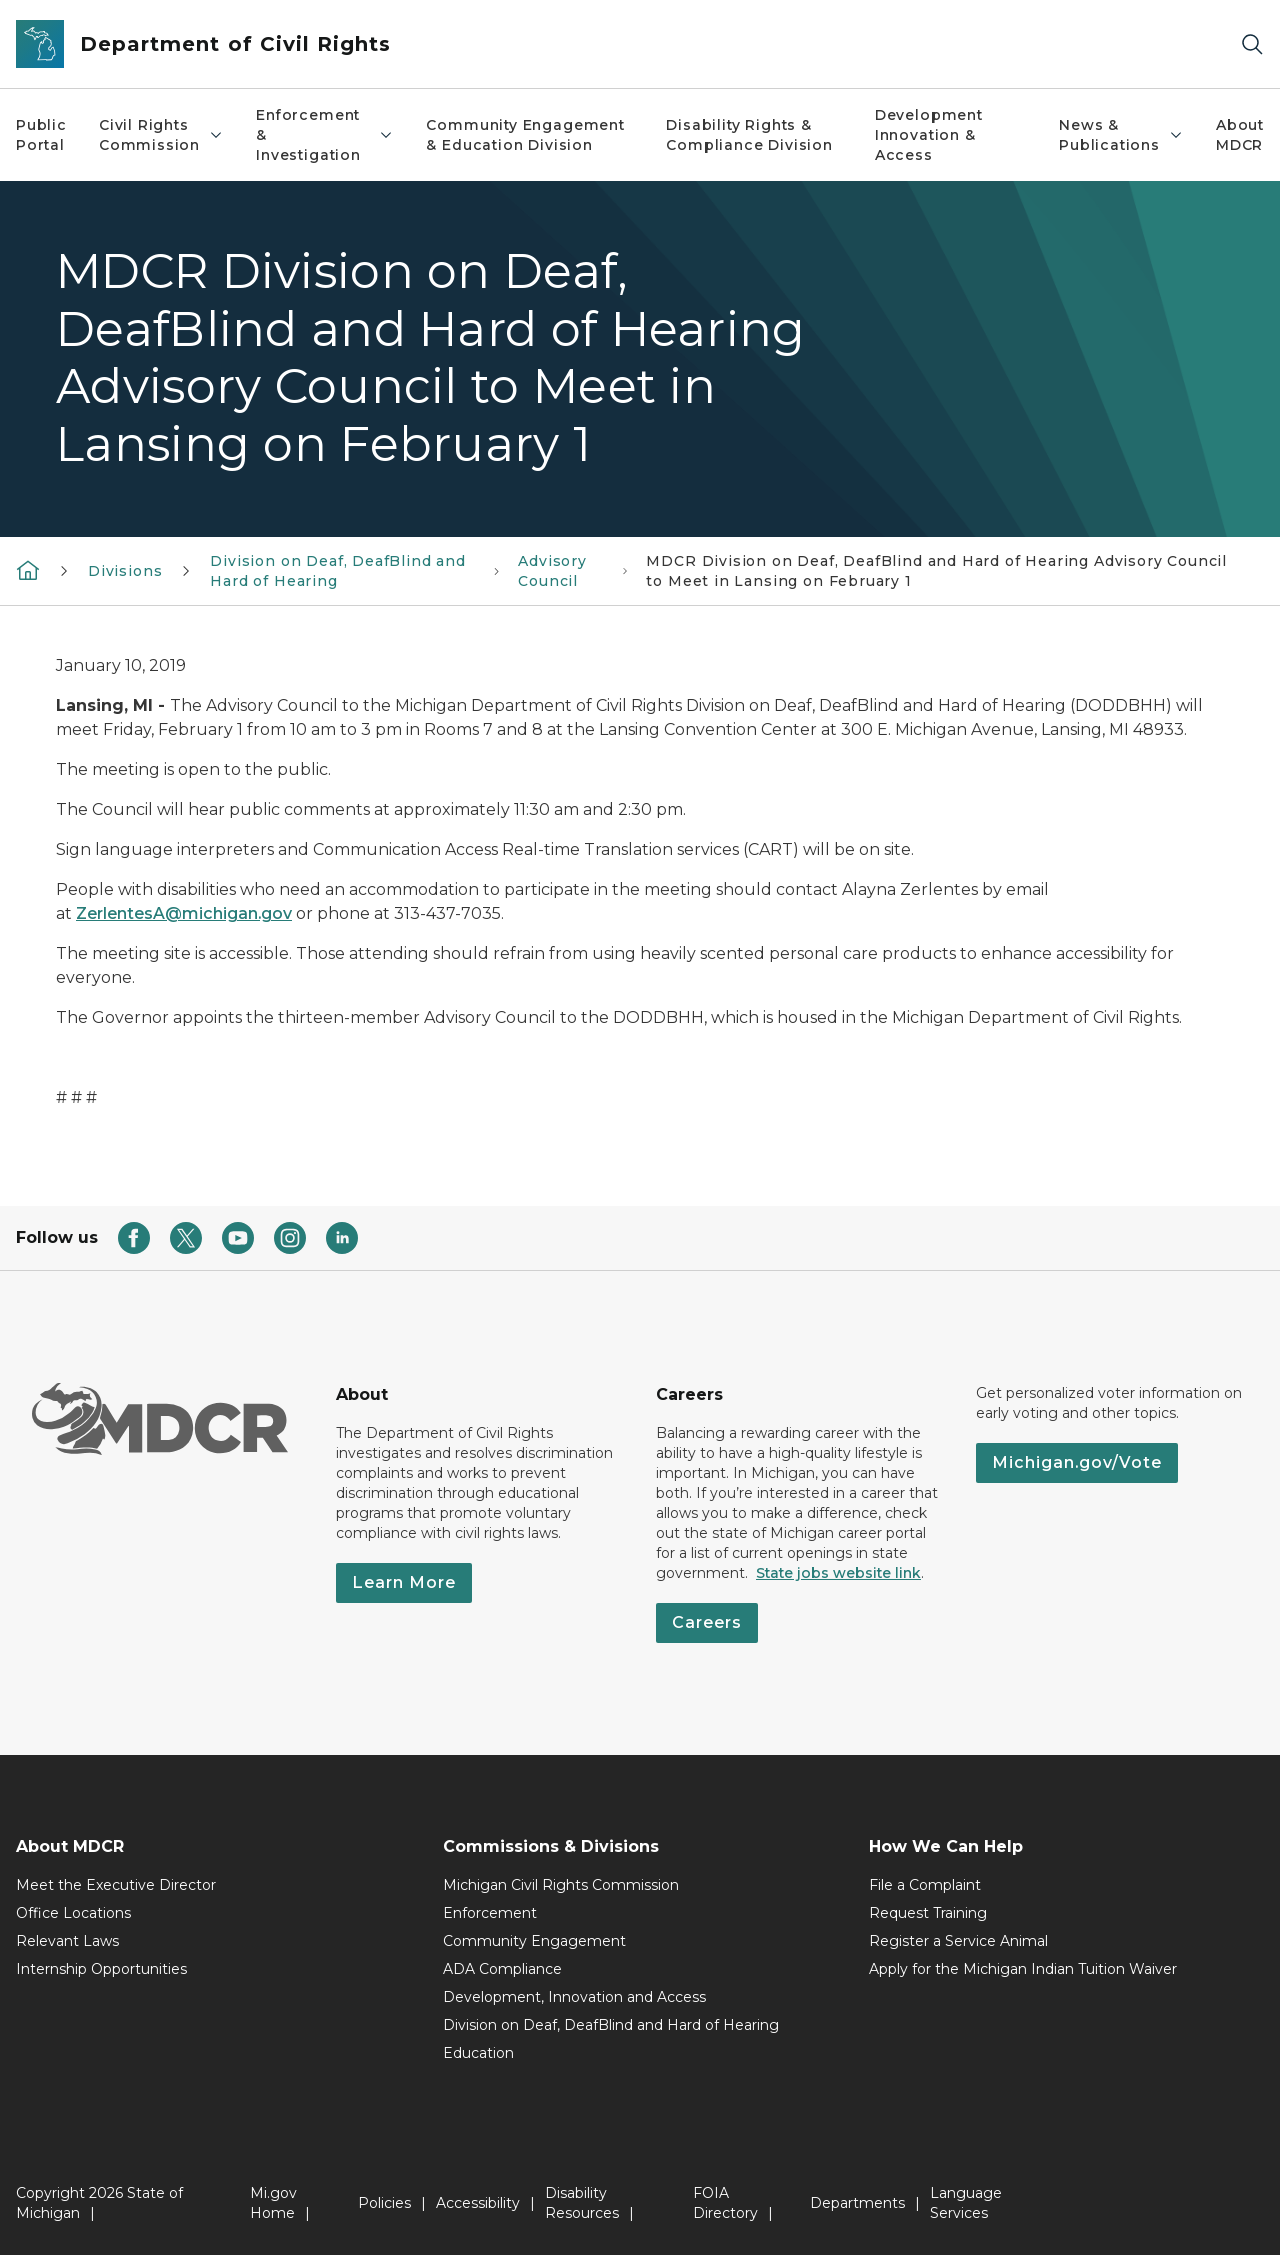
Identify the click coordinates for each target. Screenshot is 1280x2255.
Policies (384, 2203)
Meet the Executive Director (116, 1885)
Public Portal (41, 135)
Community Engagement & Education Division (525, 135)
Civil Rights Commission (161, 135)
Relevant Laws (67, 1941)
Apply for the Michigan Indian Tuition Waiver (1023, 1969)
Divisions (125, 571)
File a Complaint (925, 1885)
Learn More (404, 1582)
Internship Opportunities (101, 1969)
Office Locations (73, 1913)
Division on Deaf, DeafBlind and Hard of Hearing (611, 2025)
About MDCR (1240, 135)
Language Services (966, 2203)
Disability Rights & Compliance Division (749, 135)
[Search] (1252, 44)
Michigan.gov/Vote (1077, 1462)
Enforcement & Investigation (325, 135)
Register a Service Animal (958, 1941)
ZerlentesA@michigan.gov (184, 913)
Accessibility (478, 2203)
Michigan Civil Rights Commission (561, 1885)
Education (478, 2053)
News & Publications (1121, 135)
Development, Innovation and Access (574, 1997)
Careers (707, 1622)
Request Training (928, 1913)
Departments (857, 2203)
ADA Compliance (502, 1969)
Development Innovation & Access (929, 135)
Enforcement (490, 1913)
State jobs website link (838, 1573)
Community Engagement (534, 1941)
